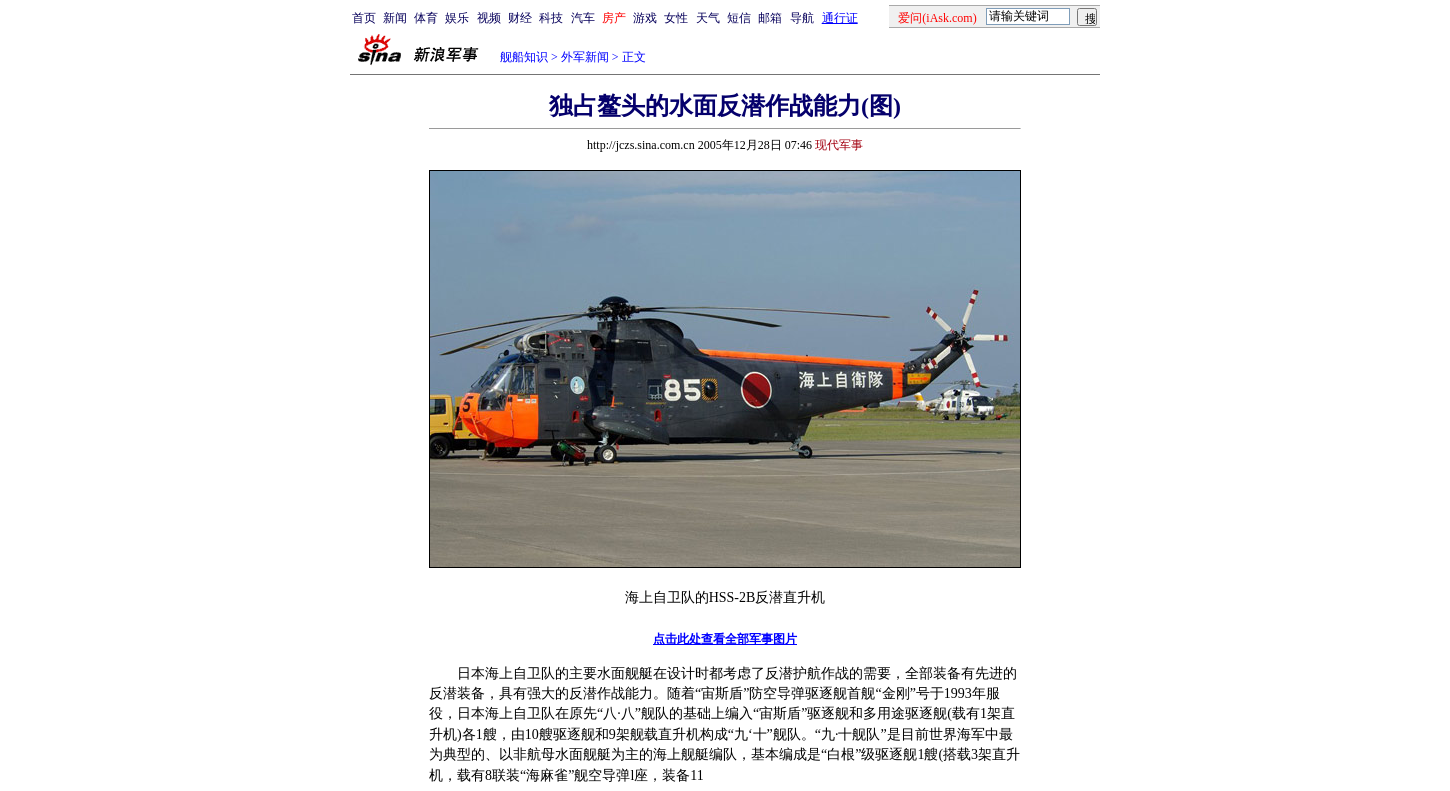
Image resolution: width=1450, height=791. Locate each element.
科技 (551, 18)
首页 (364, 18)
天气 (708, 18)
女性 (676, 18)
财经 (520, 18)
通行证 (840, 18)
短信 (739, 18)
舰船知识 (524, 57)
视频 (489, 18)
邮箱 (770, 18)
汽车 (583, 18)
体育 (426, 18)
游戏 (645, 18)
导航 (802, 18)
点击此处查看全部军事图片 (725, 639)
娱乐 (457, 18)
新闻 (395, 18)
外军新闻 (585, 57)
